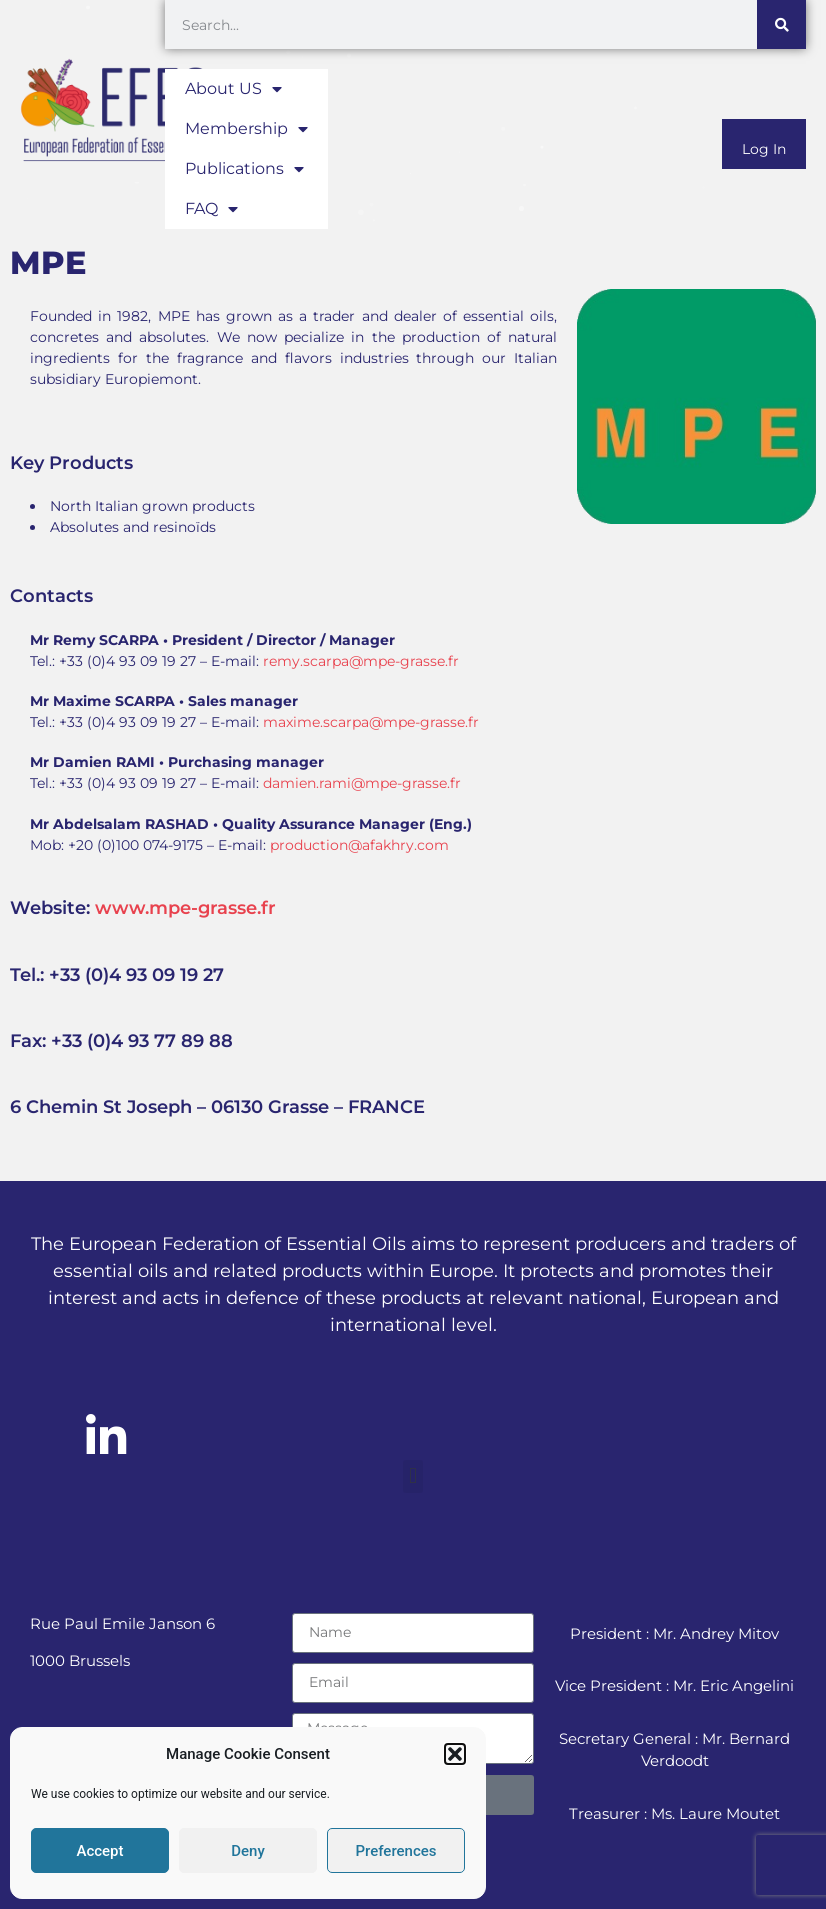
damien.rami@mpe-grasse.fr (362, 783)
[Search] (781, 24)
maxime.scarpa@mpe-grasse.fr (371, 722)
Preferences (395, 1851)
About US (233, 89)
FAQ (211, 209)
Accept (99, 1851)
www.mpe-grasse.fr (185, 908)
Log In (764, 149)
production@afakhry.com (359, 845)
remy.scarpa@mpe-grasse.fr (361, 661)
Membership (246, 129)
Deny (248, 1851)
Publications (244, 169)
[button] (455, 1754)
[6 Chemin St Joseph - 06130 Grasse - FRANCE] (696, 724)
